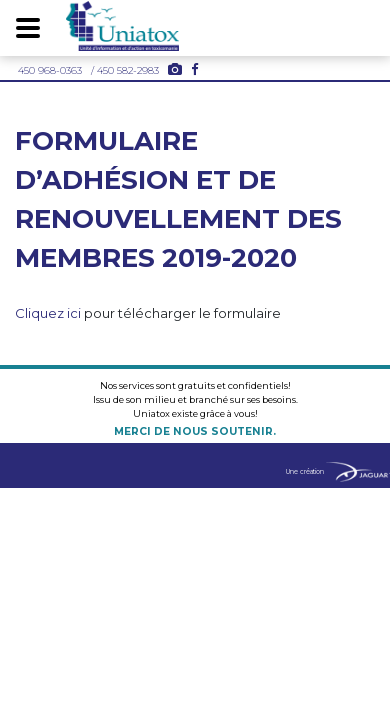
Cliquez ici (48, 313)
